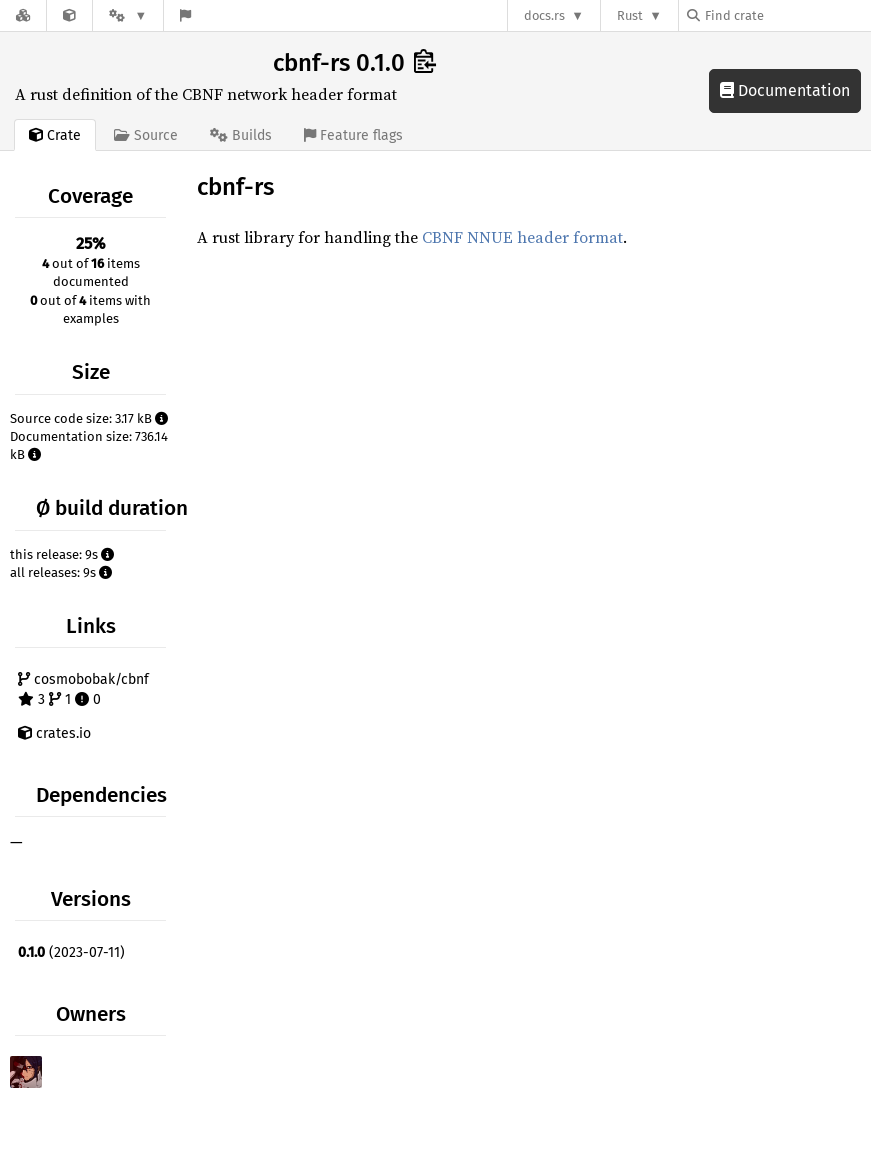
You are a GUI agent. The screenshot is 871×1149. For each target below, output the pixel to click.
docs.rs (544, 15)
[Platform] (128, 15)
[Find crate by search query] (787, 15)
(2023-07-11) (71, 952)
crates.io (54, 733)
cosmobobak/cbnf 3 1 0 (83, 689)
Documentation (785, 90)
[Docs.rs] (23, 15)
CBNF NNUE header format (522, 237)
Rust (630, 15)
